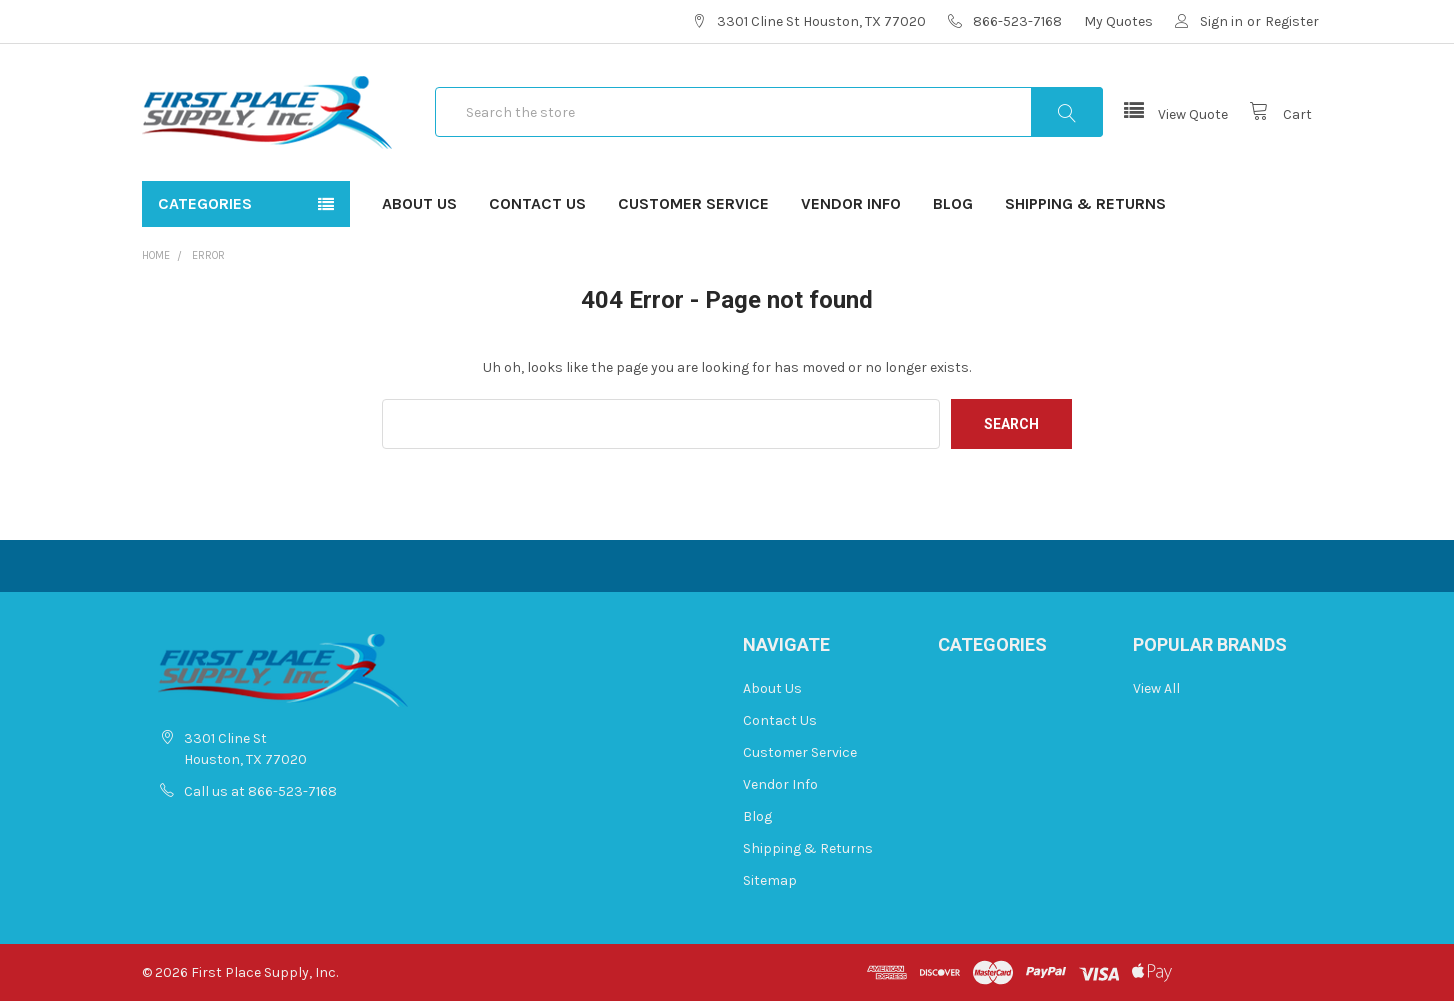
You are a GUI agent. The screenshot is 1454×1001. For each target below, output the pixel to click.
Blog (953, 203)
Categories (205, 203)
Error (208, 255)
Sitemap (770, 880)
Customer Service (693, 203)
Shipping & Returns (1085, 203)
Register (1292, 21)
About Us (419, 203)
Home (156, 255)
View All (1156, 688)
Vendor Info (851, 203)
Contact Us (537, 203)
